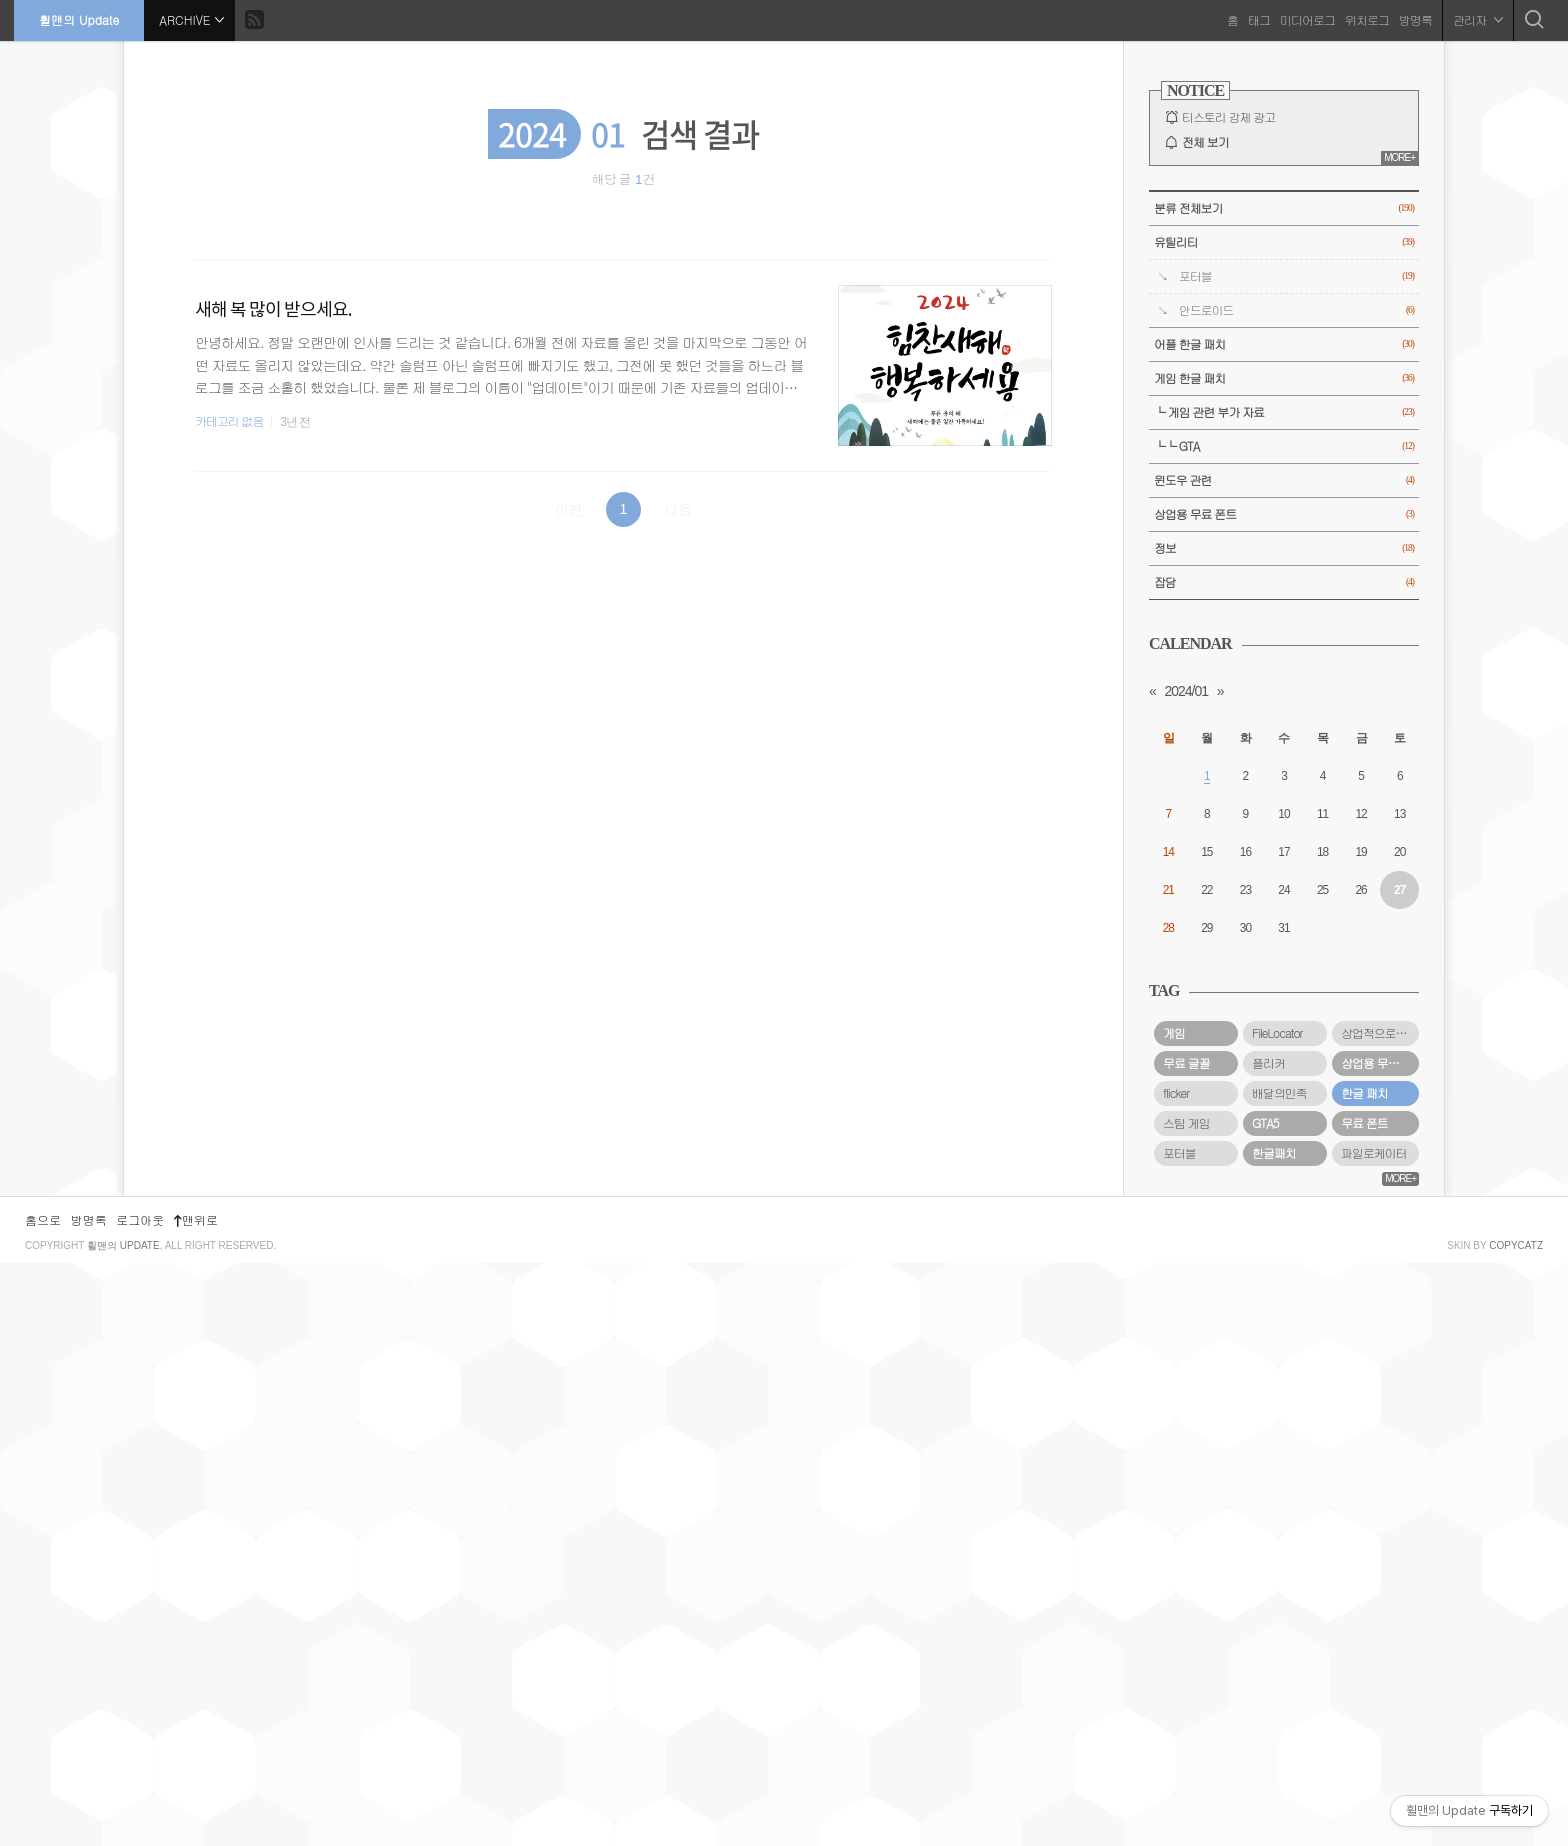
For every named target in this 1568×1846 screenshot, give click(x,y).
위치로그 (1366, 19)
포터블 (1296, 276)
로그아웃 (140, 1802)
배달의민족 (1279, 1093)
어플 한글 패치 (1284, 344)
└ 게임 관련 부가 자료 (1284, 412)
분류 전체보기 (1284, 208)
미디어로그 (1306, 19)
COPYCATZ (1516, 1828)
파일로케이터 (1373, 1153)
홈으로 (43, 1802)
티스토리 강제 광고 (1228, 117)
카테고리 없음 (229, 421)
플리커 (1268, 1063)
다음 (678, 509)
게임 (1174, 1033)
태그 (1258, 19)
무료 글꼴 (1186, 1063)
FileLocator (1277, 1033)
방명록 (1414, 19)
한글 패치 (1364, 1093)
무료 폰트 (1364, 1123)
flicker (1176, 1093)
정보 (1284, 548)
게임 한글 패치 (1284, 378)
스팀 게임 (1186, 1123)
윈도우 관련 (1284, 480)
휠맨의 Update (80, 19)
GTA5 (1265, 1123)
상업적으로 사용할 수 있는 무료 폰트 (1380, 1033)
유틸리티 (1284, 242)
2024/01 (1186, 691)
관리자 (1477, 19)
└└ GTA (1284, 446)
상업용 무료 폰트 (1284, 514)
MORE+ (1399, 157)
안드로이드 (1296, 310)
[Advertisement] (1284, 1486)
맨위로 (196, 1802)
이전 (569, 509)
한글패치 (1274, 1153)
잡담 (1284, 582)
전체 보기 (1205, 142)
